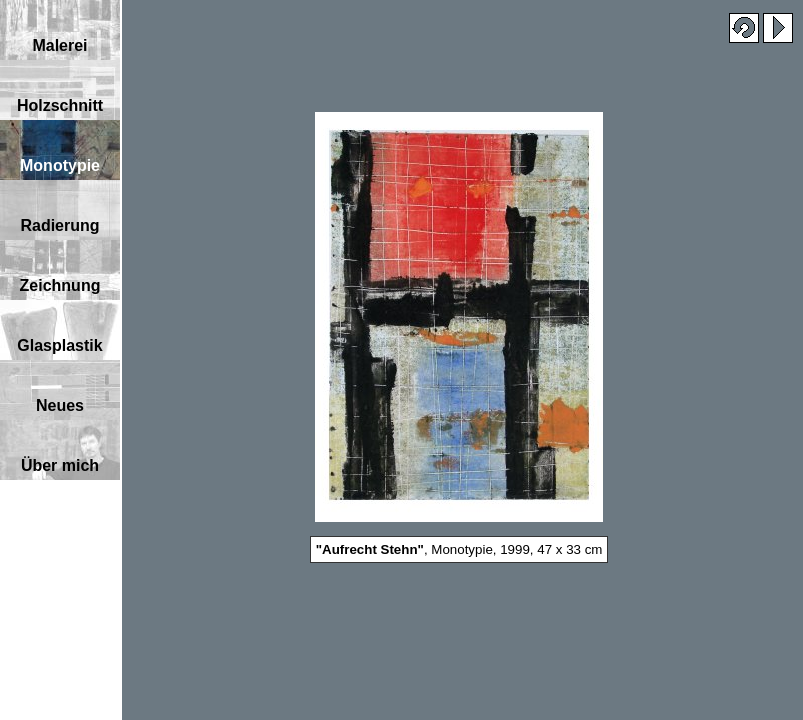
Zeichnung (60, 285)
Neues (60, 405)
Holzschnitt (60, 105)
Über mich (60, 465)
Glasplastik (59, 345)
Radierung (59, 225)
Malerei (59, 45)
